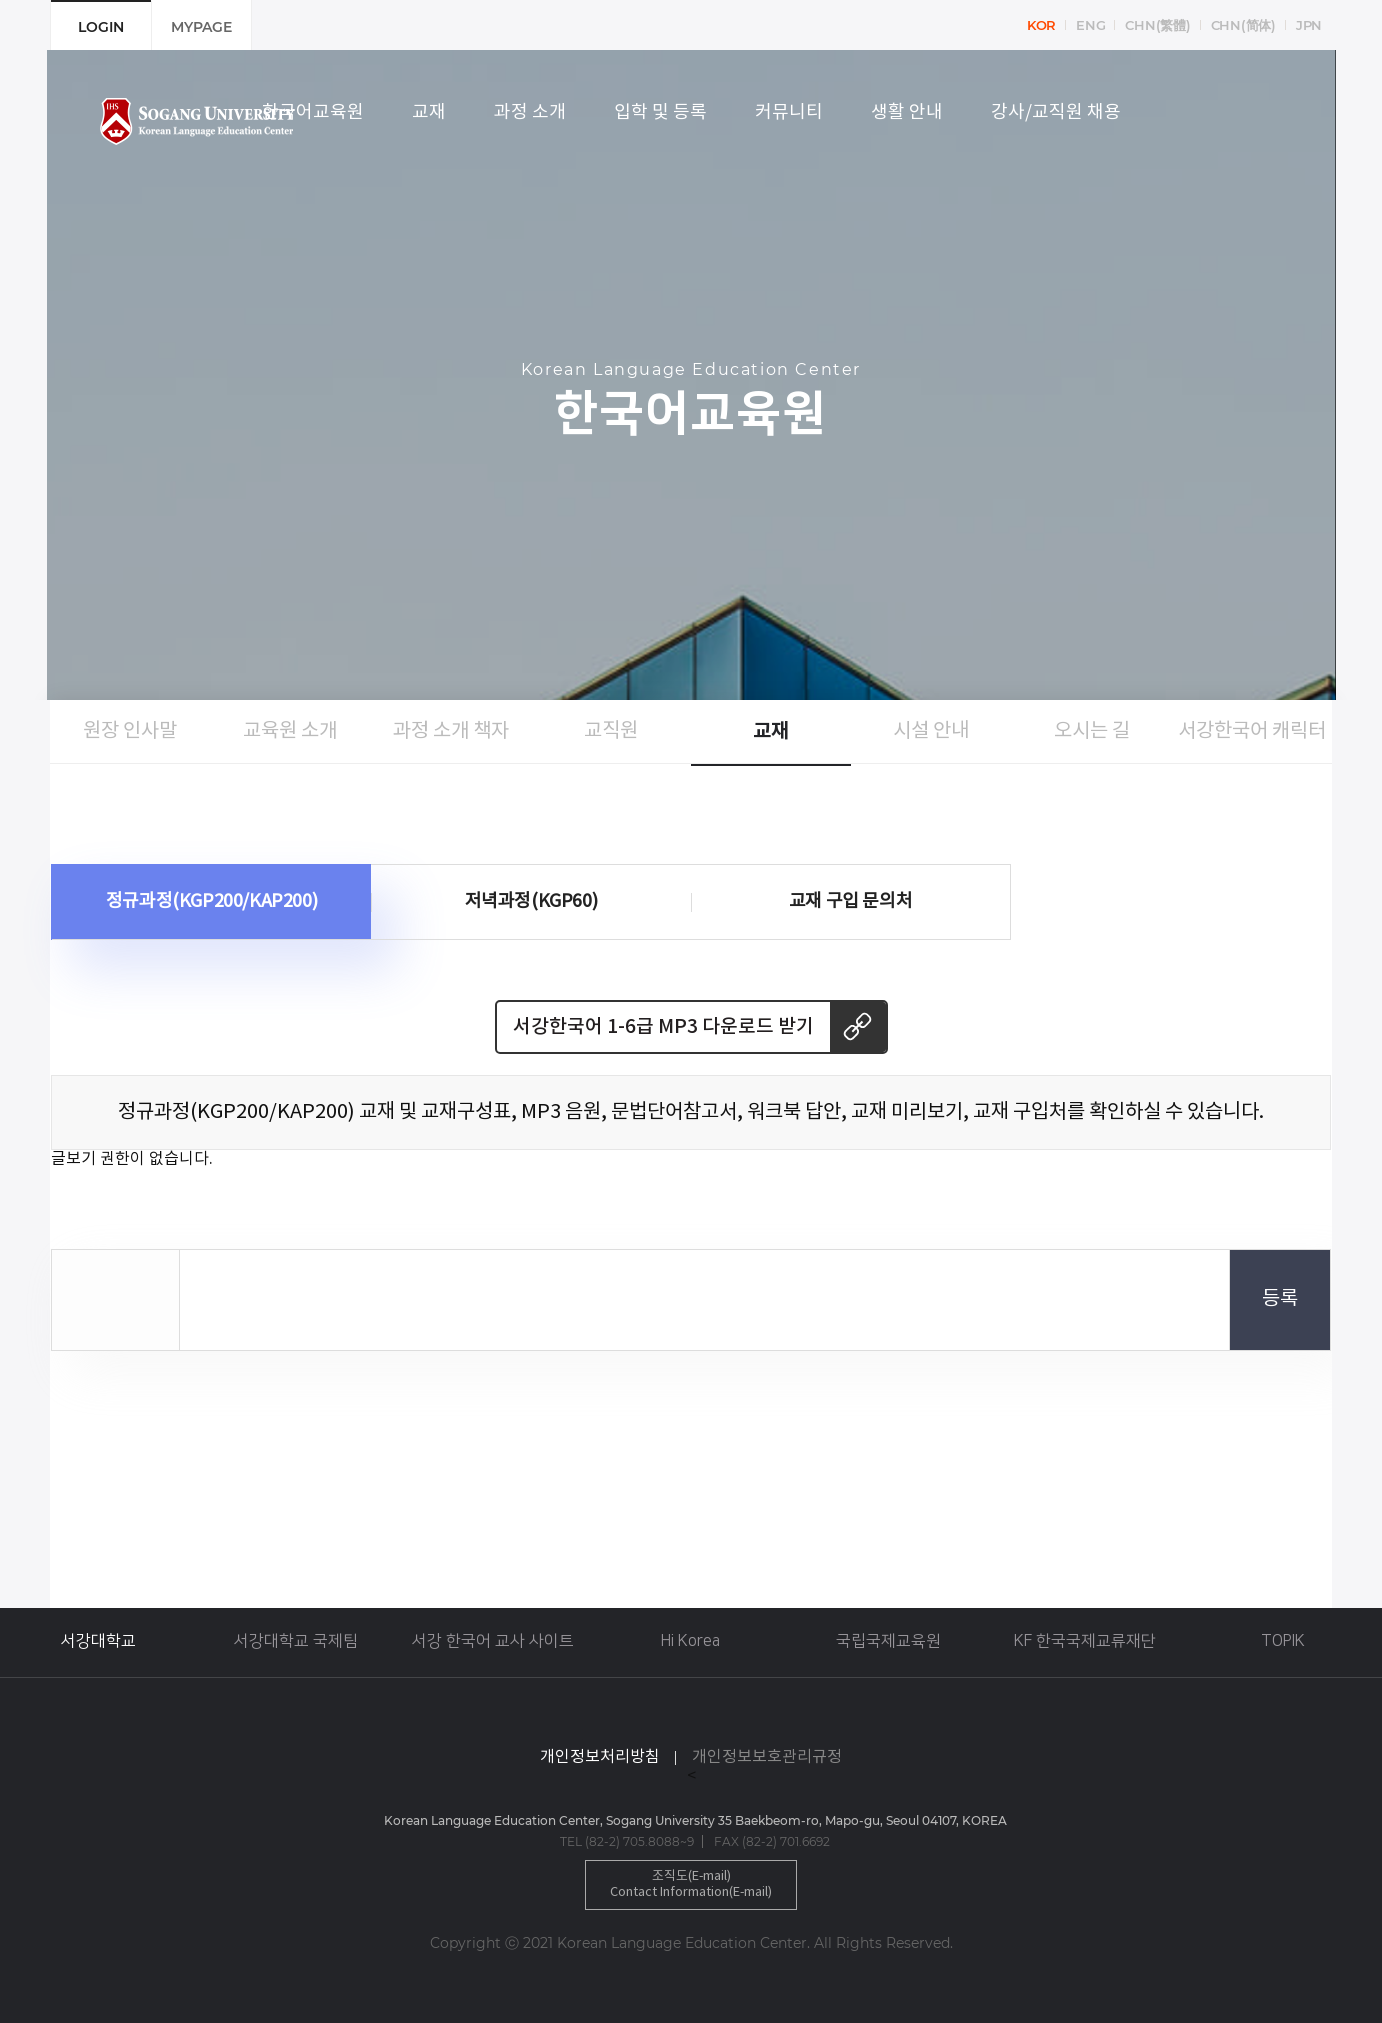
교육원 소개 (290, 731)
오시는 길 (1092, 731)
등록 (1280, 1299)
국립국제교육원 (888, 1641)
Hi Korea (690, 1641)
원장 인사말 (130, 731)
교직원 (611, 731)
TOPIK (1283, 1641)
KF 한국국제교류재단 (1085, 1641)
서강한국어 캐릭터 (1252, 731)
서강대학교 (98, 1641)
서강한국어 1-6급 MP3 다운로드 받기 (663, 1027)
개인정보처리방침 (600, 1757)
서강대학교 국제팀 (296, 1641)
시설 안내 (931, 731)
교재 (771, 732)
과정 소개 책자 (451, 731)
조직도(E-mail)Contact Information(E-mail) (691, 1884)
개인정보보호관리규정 (767, 1757)
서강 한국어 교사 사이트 (493, 1641)
